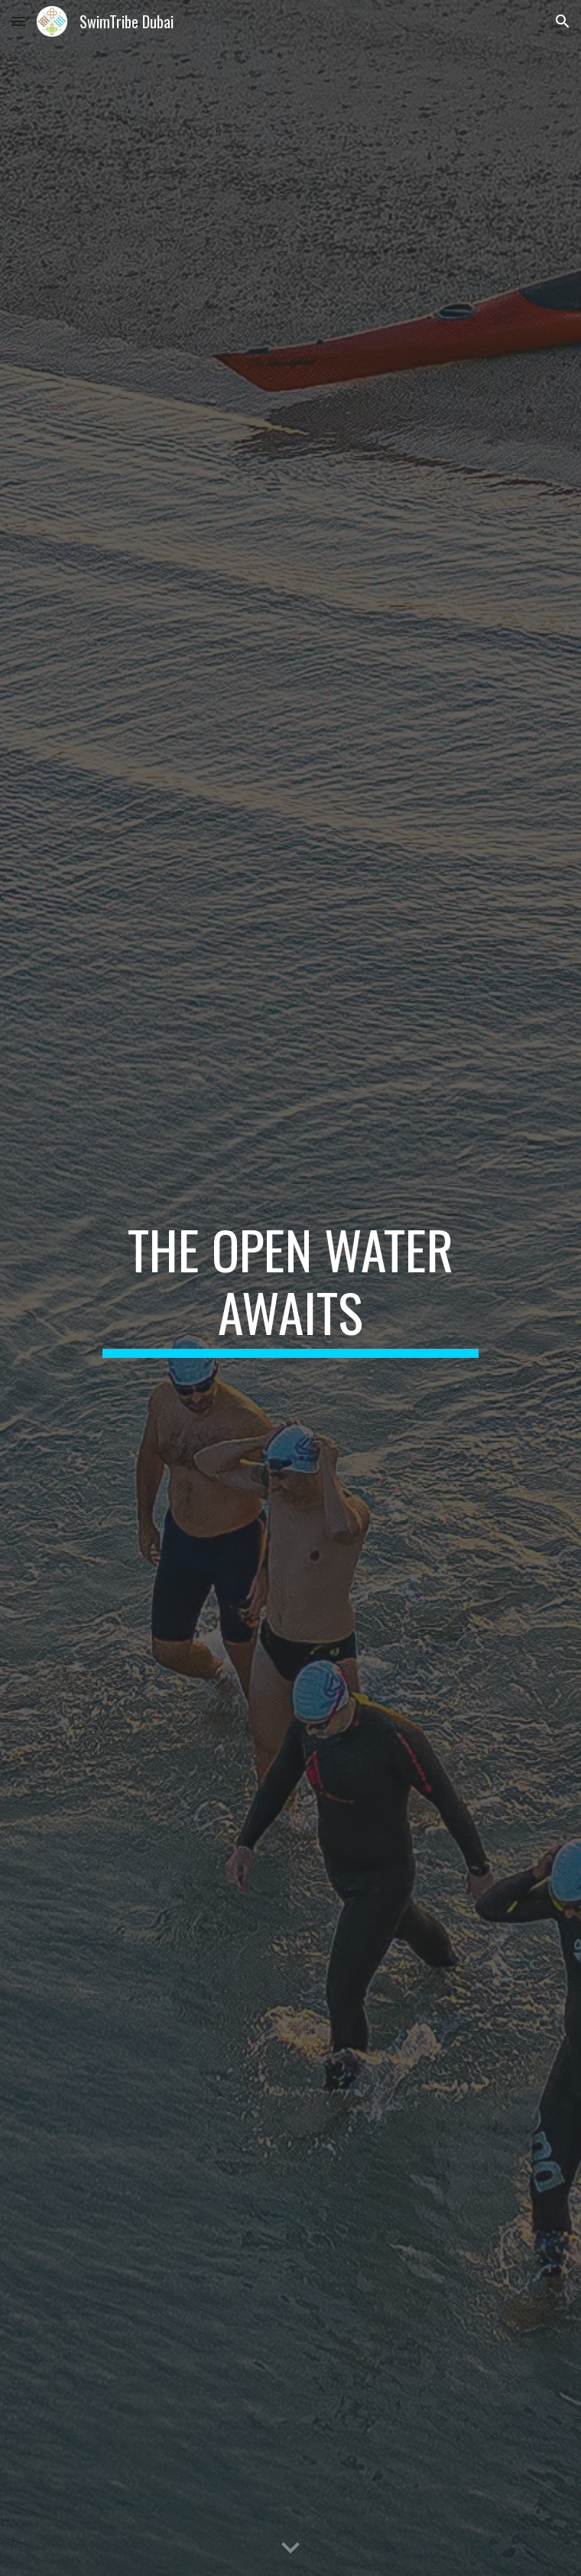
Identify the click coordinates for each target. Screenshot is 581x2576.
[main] (290, 1288)
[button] (18, 21)
